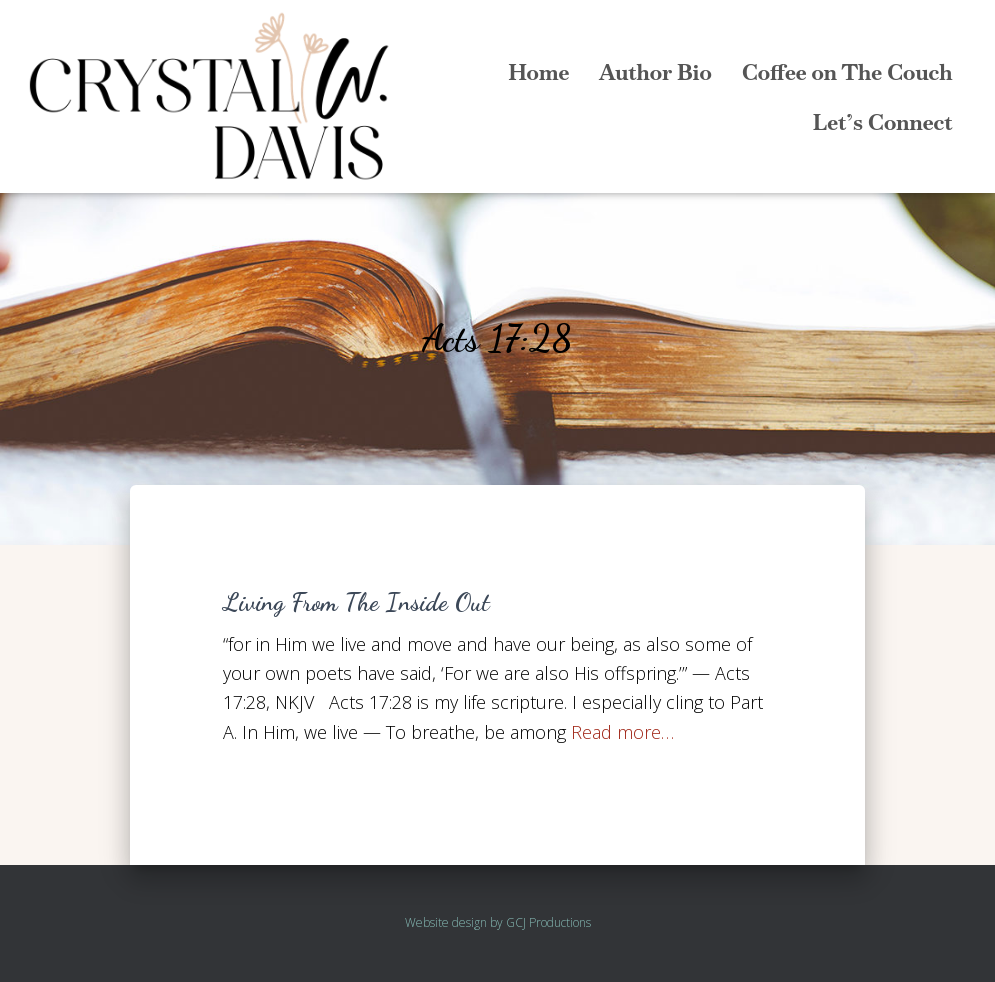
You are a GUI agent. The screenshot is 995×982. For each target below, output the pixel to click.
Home (538, 72)
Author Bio (655, 72)
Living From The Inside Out (356, 602)
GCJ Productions (548, 922)
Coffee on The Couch (847, 72)
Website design (446, 922)
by (496, 922)
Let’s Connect (883, 122)
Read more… (622, 732)
